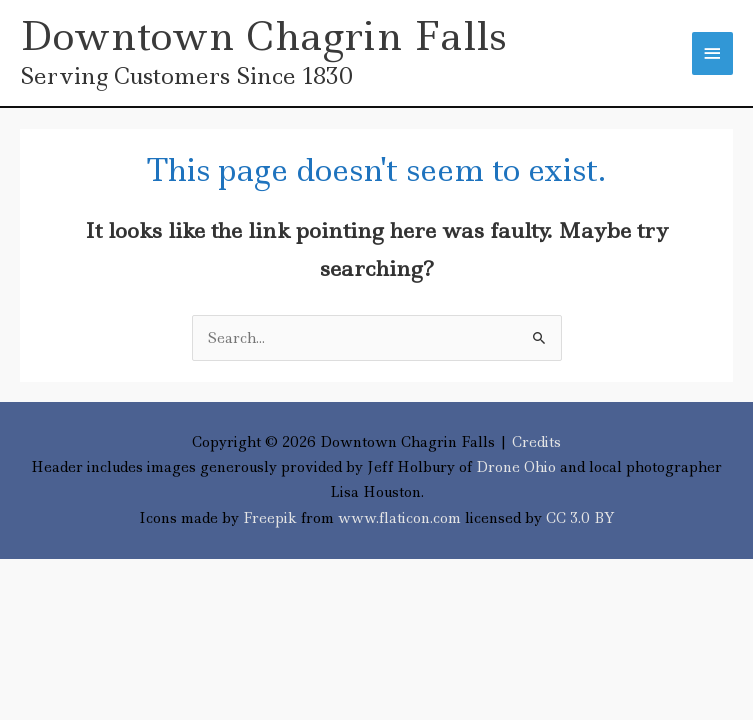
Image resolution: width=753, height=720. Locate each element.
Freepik (270, 518)
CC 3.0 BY (580, 518)
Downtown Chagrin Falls (263, 36)
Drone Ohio (516, 467)
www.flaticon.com (399, 518)
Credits (536, 442)
